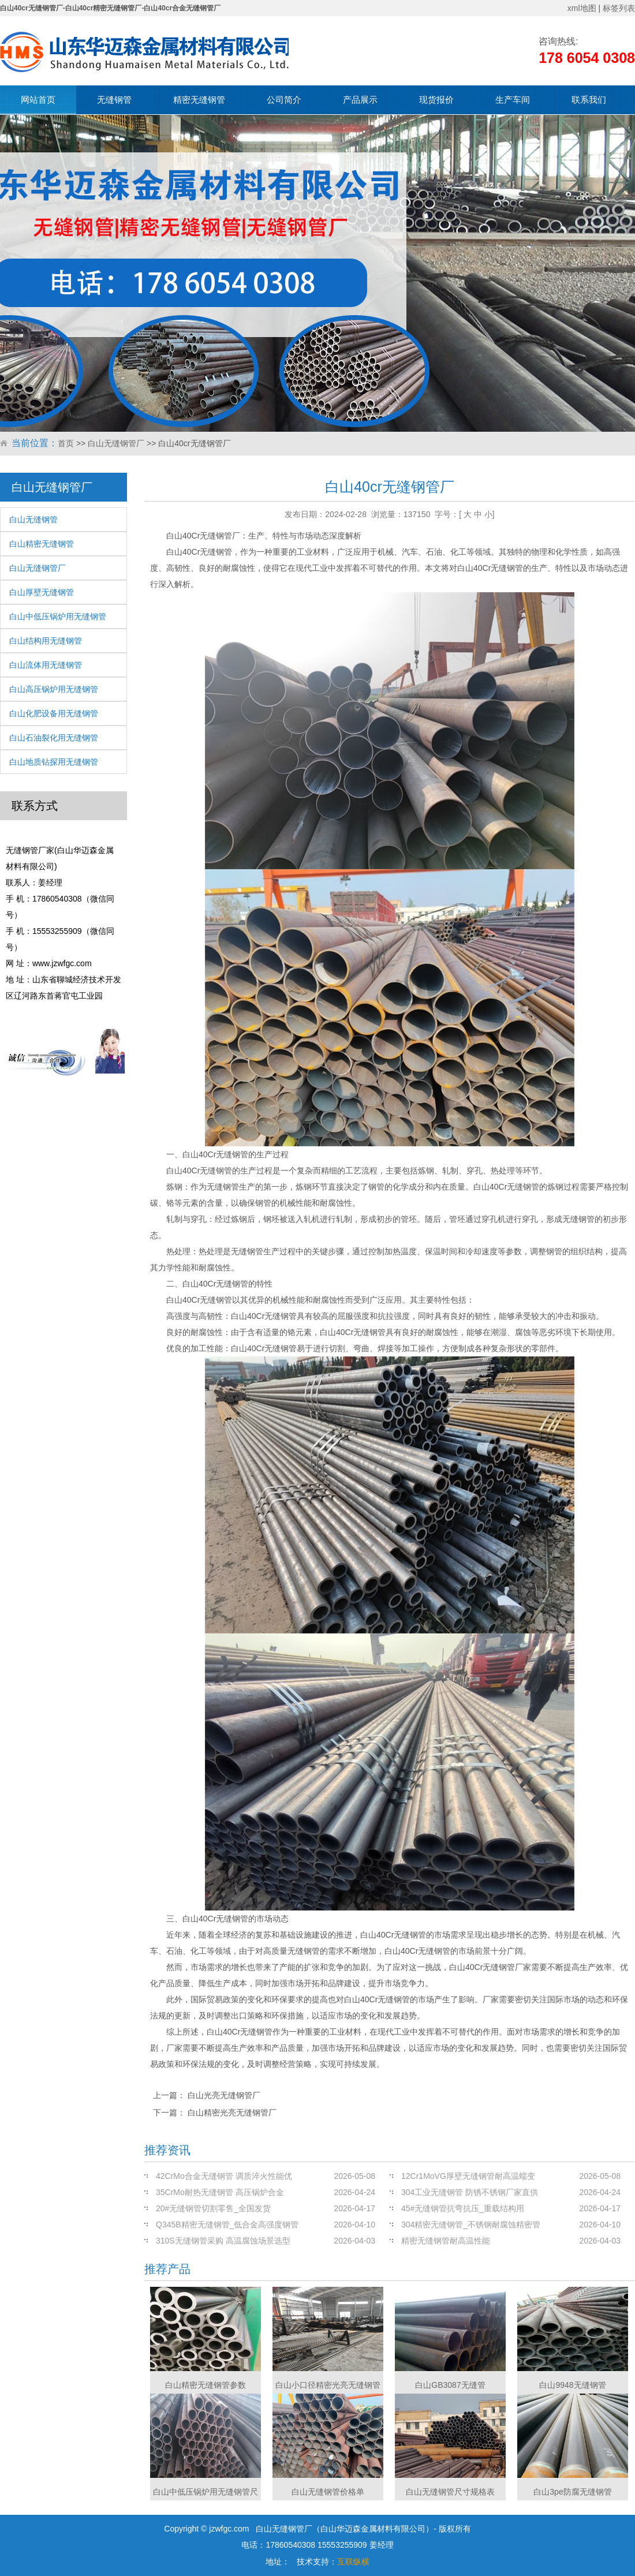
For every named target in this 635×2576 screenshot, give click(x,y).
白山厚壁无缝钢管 (41, 592)
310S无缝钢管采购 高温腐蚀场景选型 (223, 2240)
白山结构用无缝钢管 (45, 640)
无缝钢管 (114, 99)
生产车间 (512, 99)
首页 (66, 443)
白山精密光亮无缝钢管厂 (232, 2112)
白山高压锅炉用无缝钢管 (53, 689)
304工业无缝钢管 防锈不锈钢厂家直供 (469, 2192)
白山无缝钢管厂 (116, 443)
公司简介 (284, 99)
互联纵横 (353, 2561)
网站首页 (38, 99)
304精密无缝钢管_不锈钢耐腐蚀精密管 (470, 2224)
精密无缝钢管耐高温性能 (445, 2240)
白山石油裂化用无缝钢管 (53, 737)
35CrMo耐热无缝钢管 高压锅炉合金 (220, 2192)
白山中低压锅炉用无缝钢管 (57, 616)
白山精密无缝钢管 (41, 543)
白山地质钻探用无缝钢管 (53, 762)
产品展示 (360, 99)
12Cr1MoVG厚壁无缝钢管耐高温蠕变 (468, 2176)
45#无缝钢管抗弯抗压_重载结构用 (462, 2208)
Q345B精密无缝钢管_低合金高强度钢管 (227, 2224)
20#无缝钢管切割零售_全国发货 (213, 2208)
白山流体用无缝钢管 (45, 665)
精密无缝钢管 (199, 99)
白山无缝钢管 (33, 519)
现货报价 (436, 99)
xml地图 (581, 8)
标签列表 (619, 8)
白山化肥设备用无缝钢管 (53, 713)
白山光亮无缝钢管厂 (224, 2095)
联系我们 (589, 99)
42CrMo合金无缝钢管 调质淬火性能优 (224, 2176)
